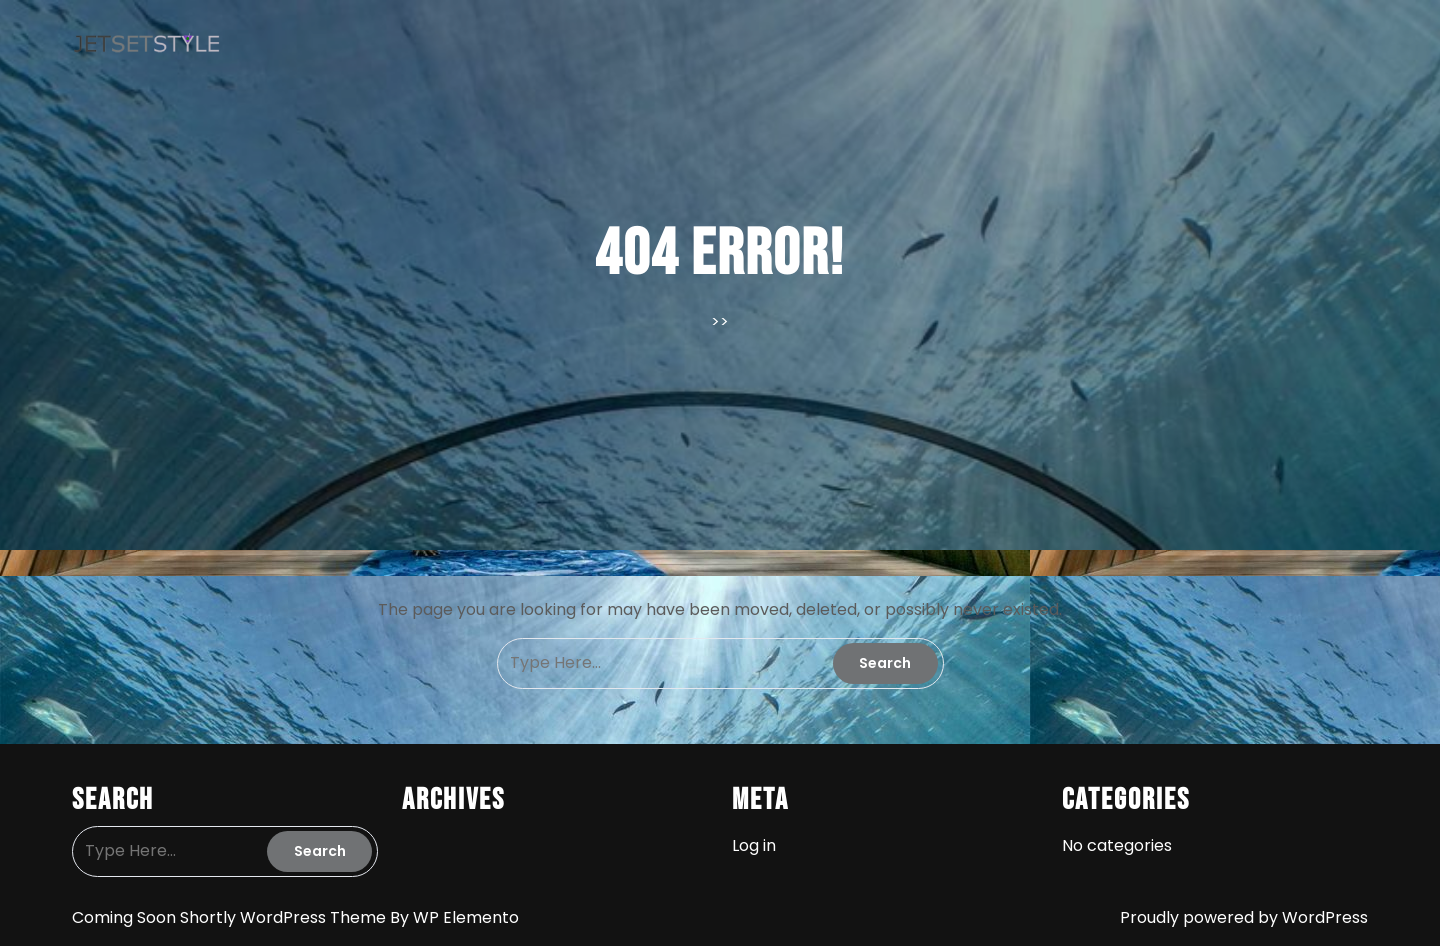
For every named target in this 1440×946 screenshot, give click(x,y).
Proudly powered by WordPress (1244, 917)
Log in (754, 845)
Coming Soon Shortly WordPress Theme (231, 917)
